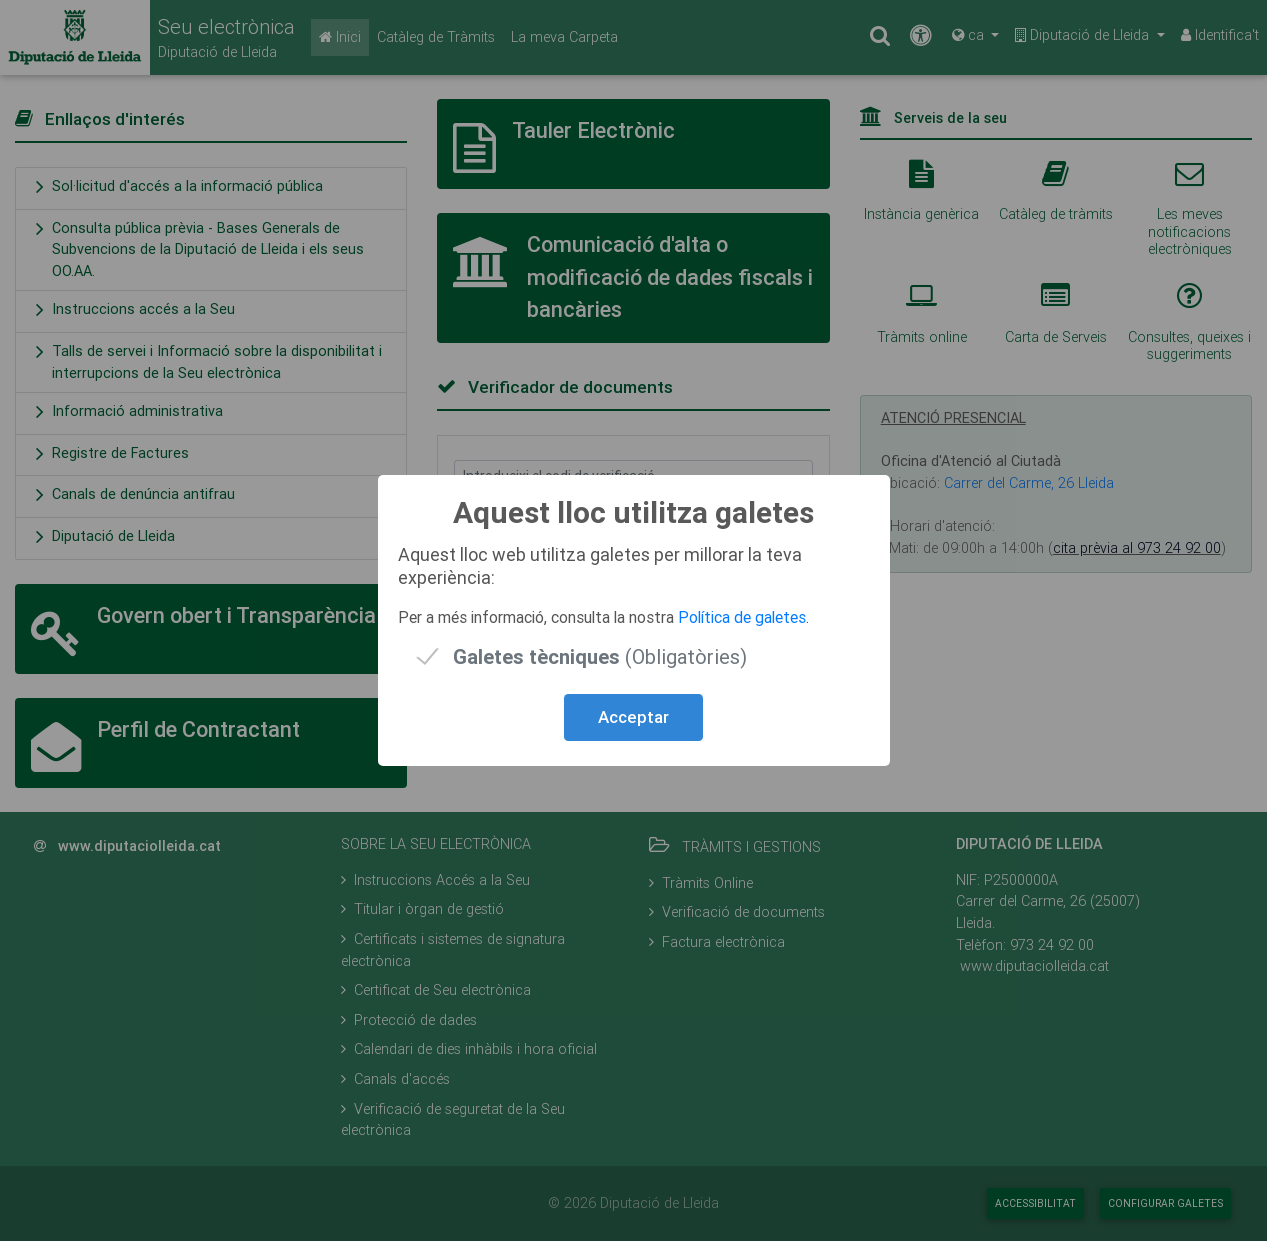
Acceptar (633, 717)
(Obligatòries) (600, 656)
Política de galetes (742, 617)
